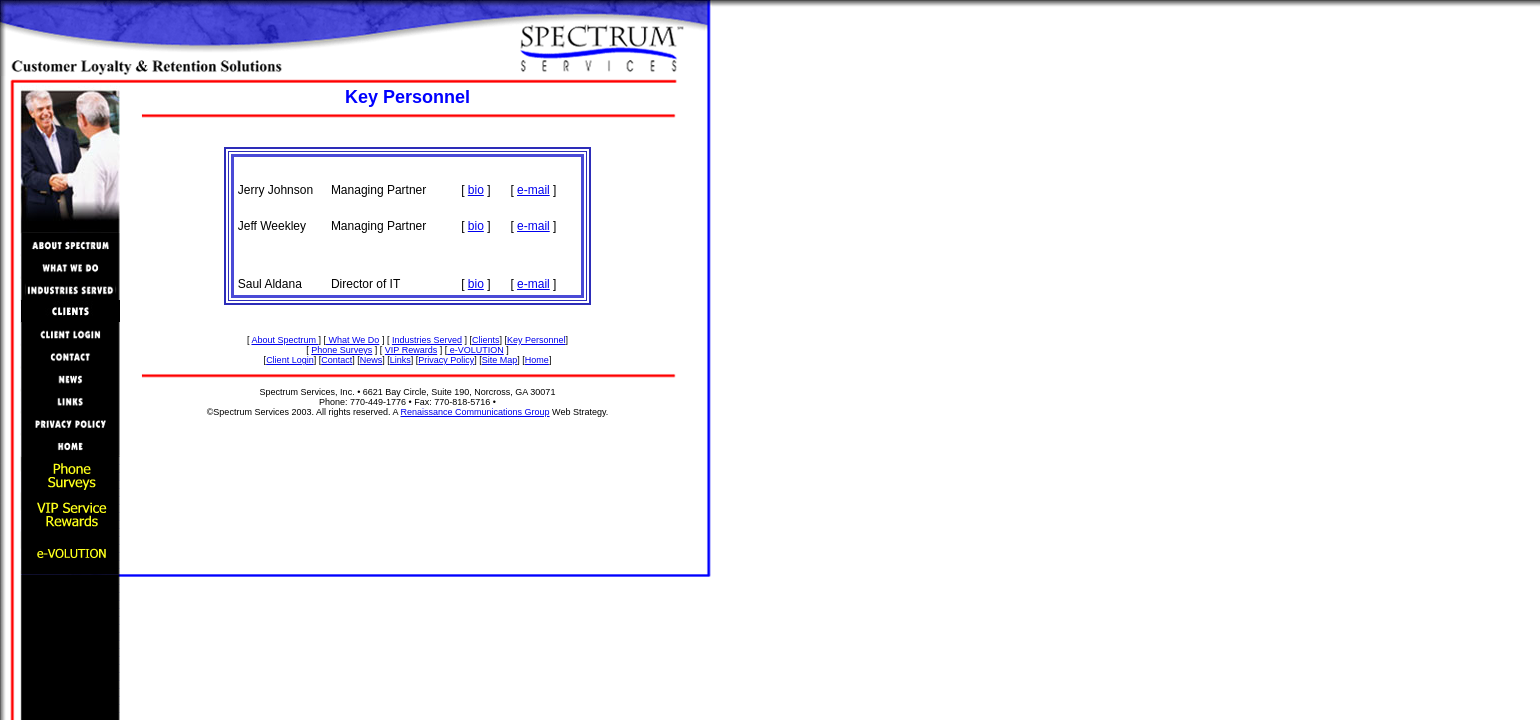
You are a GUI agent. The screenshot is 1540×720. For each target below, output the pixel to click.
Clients (486, 340)
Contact (336, 360)
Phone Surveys (341, 350)
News (371, 360)
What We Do (352, 340)
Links (400, 360)
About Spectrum (284, 340)
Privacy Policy (446, 360)
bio (476, 190)
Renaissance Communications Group (474, 412)
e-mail (533, 190)
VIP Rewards (411, 350)
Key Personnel (536, 340)
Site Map (500, 360)
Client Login (290, 360)
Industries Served (427, 340)
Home (537, 360)
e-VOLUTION (475, 350)
